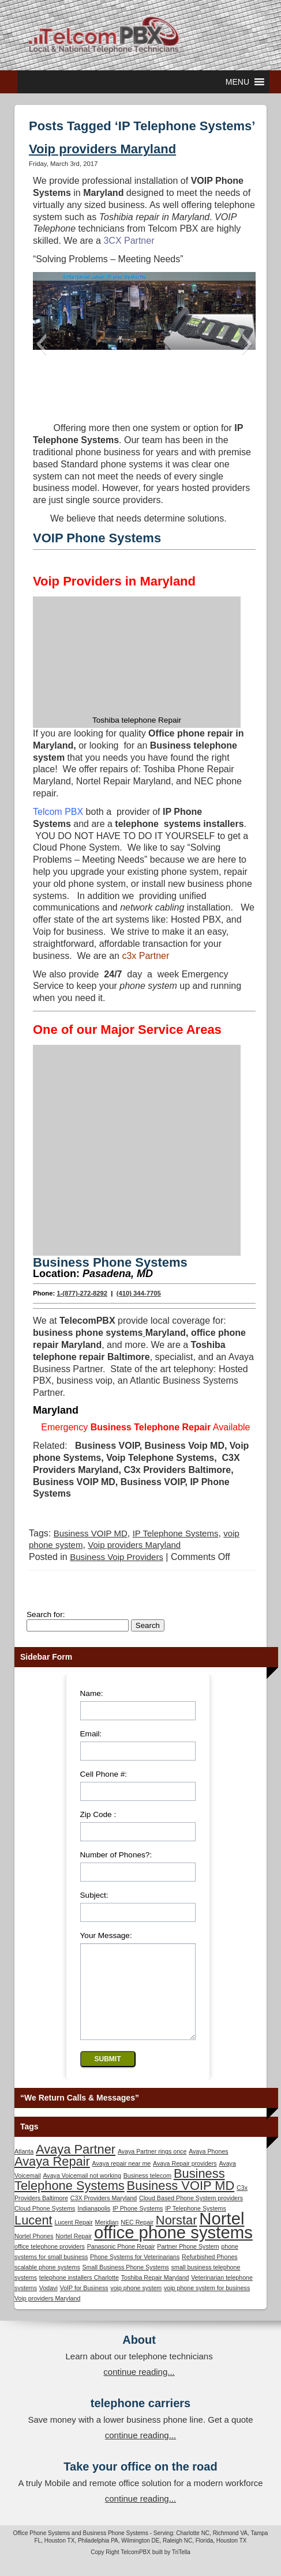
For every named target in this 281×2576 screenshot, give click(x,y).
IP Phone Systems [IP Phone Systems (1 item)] (138, 2224)
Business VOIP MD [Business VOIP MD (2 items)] (181, 2201)
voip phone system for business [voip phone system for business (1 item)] (207, 2304)
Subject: (94, 1894)
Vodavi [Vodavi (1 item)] (48, 2304)
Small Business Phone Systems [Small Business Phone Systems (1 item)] (126, 2283)
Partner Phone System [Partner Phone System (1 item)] (188, 2262)
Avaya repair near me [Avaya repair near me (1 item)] (121, 2179)
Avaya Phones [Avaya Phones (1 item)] (208, 2167)
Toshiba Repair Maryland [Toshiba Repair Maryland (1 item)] (155, 2293)
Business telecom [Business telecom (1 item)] (147, 2191)
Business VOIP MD (91, 1532)
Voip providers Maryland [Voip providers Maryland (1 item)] (47, 2314)
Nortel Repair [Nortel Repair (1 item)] (73, 2252)
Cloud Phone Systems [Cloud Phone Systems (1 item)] (44, 2224)
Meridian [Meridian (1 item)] (107, 2238)
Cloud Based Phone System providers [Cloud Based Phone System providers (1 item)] (191, 2214)
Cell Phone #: (104, 1773)
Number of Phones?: (116, 1853)
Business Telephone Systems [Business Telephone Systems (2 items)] (119, 2195)
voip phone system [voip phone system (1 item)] (136, 2304)
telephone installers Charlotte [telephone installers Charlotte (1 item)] (79, 2293)
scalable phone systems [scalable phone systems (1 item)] (47, 2283)
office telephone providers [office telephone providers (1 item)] (49, 2262)
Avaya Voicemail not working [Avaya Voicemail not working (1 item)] (82, 2191)
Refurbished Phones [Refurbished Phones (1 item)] (210, 2272)
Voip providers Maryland (102, 149)
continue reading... (138, 2388)
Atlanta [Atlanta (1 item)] (23, 2167)
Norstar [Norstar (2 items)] (176, 2236)
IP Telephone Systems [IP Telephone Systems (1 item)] (195, 2224)
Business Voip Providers (116, 1556)
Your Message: (106, 1934)
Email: (91, 1732)
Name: (91, 1692)
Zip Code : (98, 1813)
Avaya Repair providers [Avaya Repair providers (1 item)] (185, 2179)
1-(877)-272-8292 (82, 1292)
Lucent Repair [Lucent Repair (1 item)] (73, 2238)
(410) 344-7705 (139, 1292)
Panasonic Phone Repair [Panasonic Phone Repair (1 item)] (121, 2262)
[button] (237, 81)
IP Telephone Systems (176, 1532)
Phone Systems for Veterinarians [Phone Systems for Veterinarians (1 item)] (134, 2272)
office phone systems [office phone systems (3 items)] (173, 2248)
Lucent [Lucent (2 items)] (33, 2236)
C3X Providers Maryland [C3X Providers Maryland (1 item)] (103, 2214)
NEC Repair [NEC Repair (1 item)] (137, 2238)
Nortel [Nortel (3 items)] (221, 2234)
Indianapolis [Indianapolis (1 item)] (93, 2224)
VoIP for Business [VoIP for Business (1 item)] (84, 2304)
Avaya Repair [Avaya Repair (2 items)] (52, 2177)
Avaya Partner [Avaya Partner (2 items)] (75, 2165)
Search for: (46, 1613)
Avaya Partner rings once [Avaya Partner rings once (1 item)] (152, 2167)
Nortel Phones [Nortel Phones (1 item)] (34, 2252)
